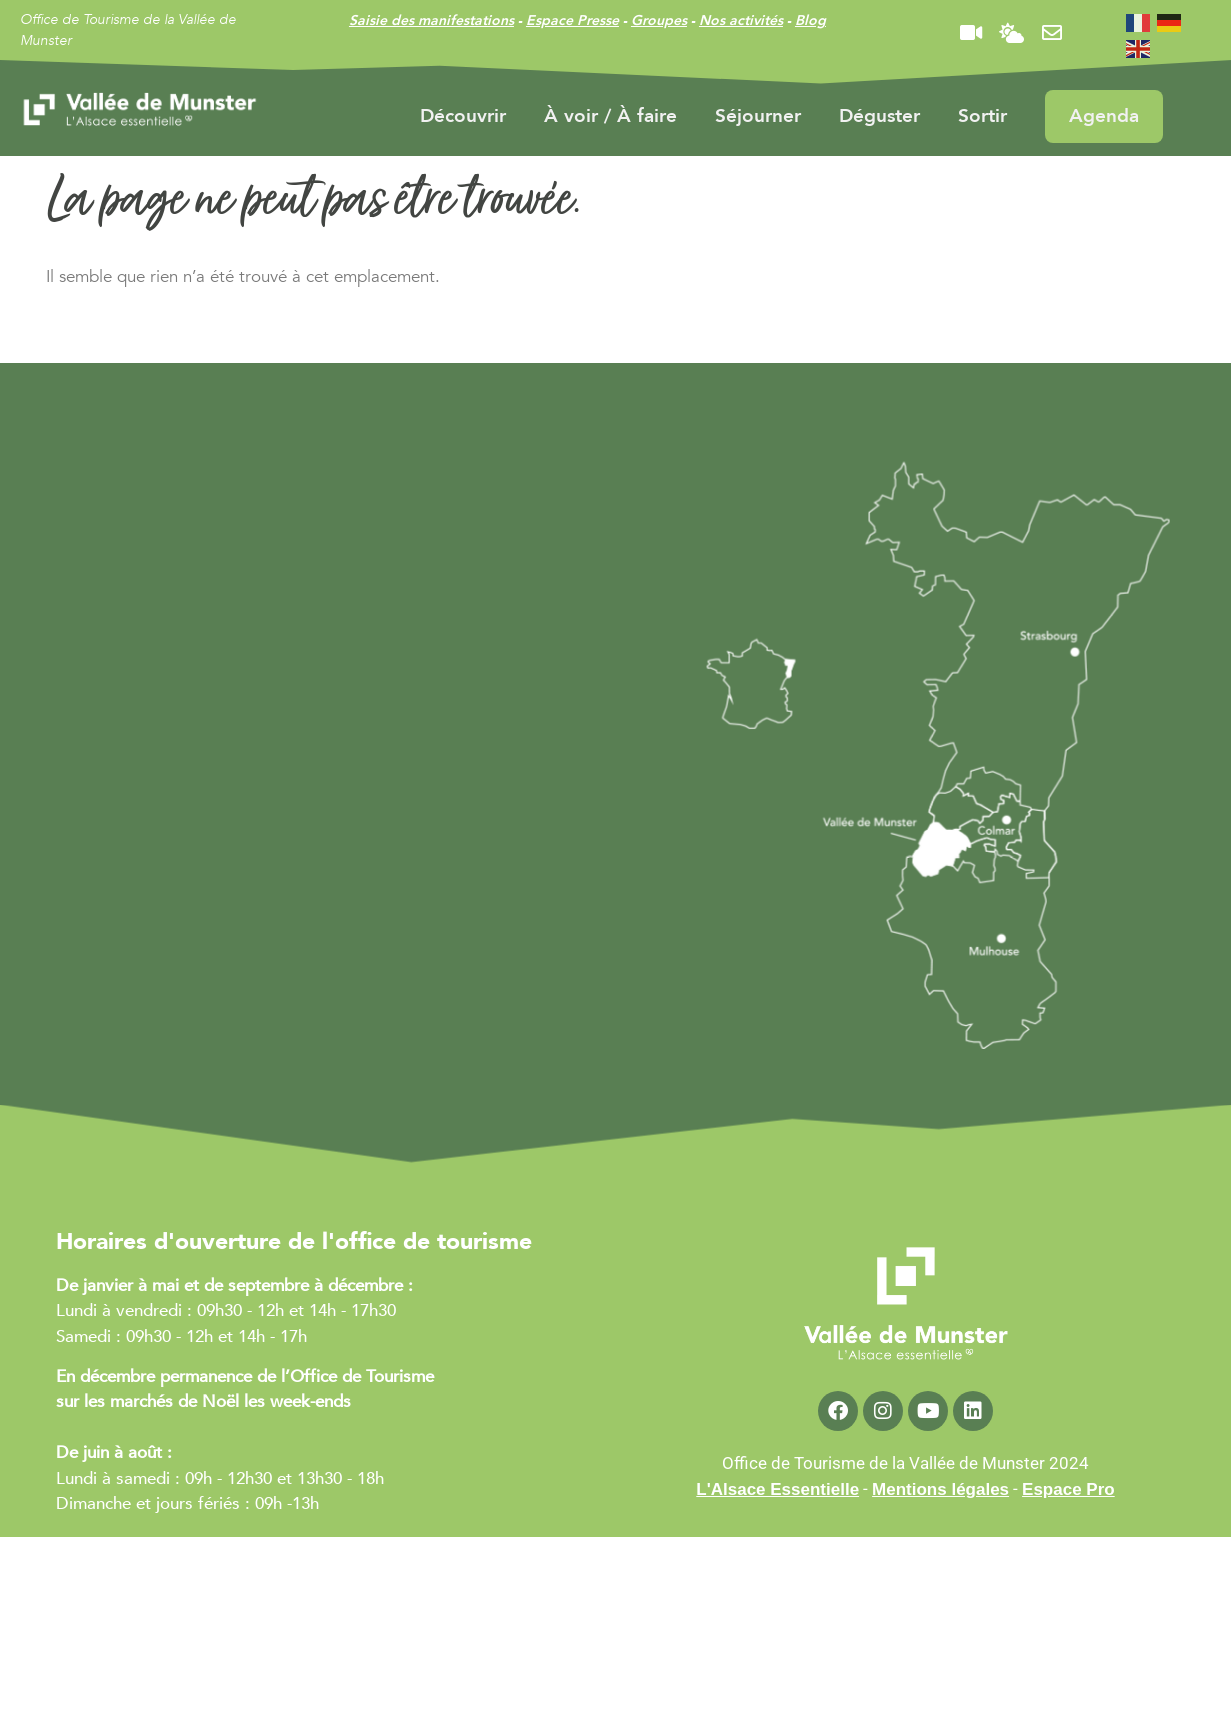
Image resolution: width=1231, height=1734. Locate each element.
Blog (810, 20)
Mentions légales (940, 1489)
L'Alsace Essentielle (777, 1489)
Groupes (659, 20)
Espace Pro (1068, 1489)
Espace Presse (572, 20)
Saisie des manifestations (431, 20)
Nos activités (741, 20)
